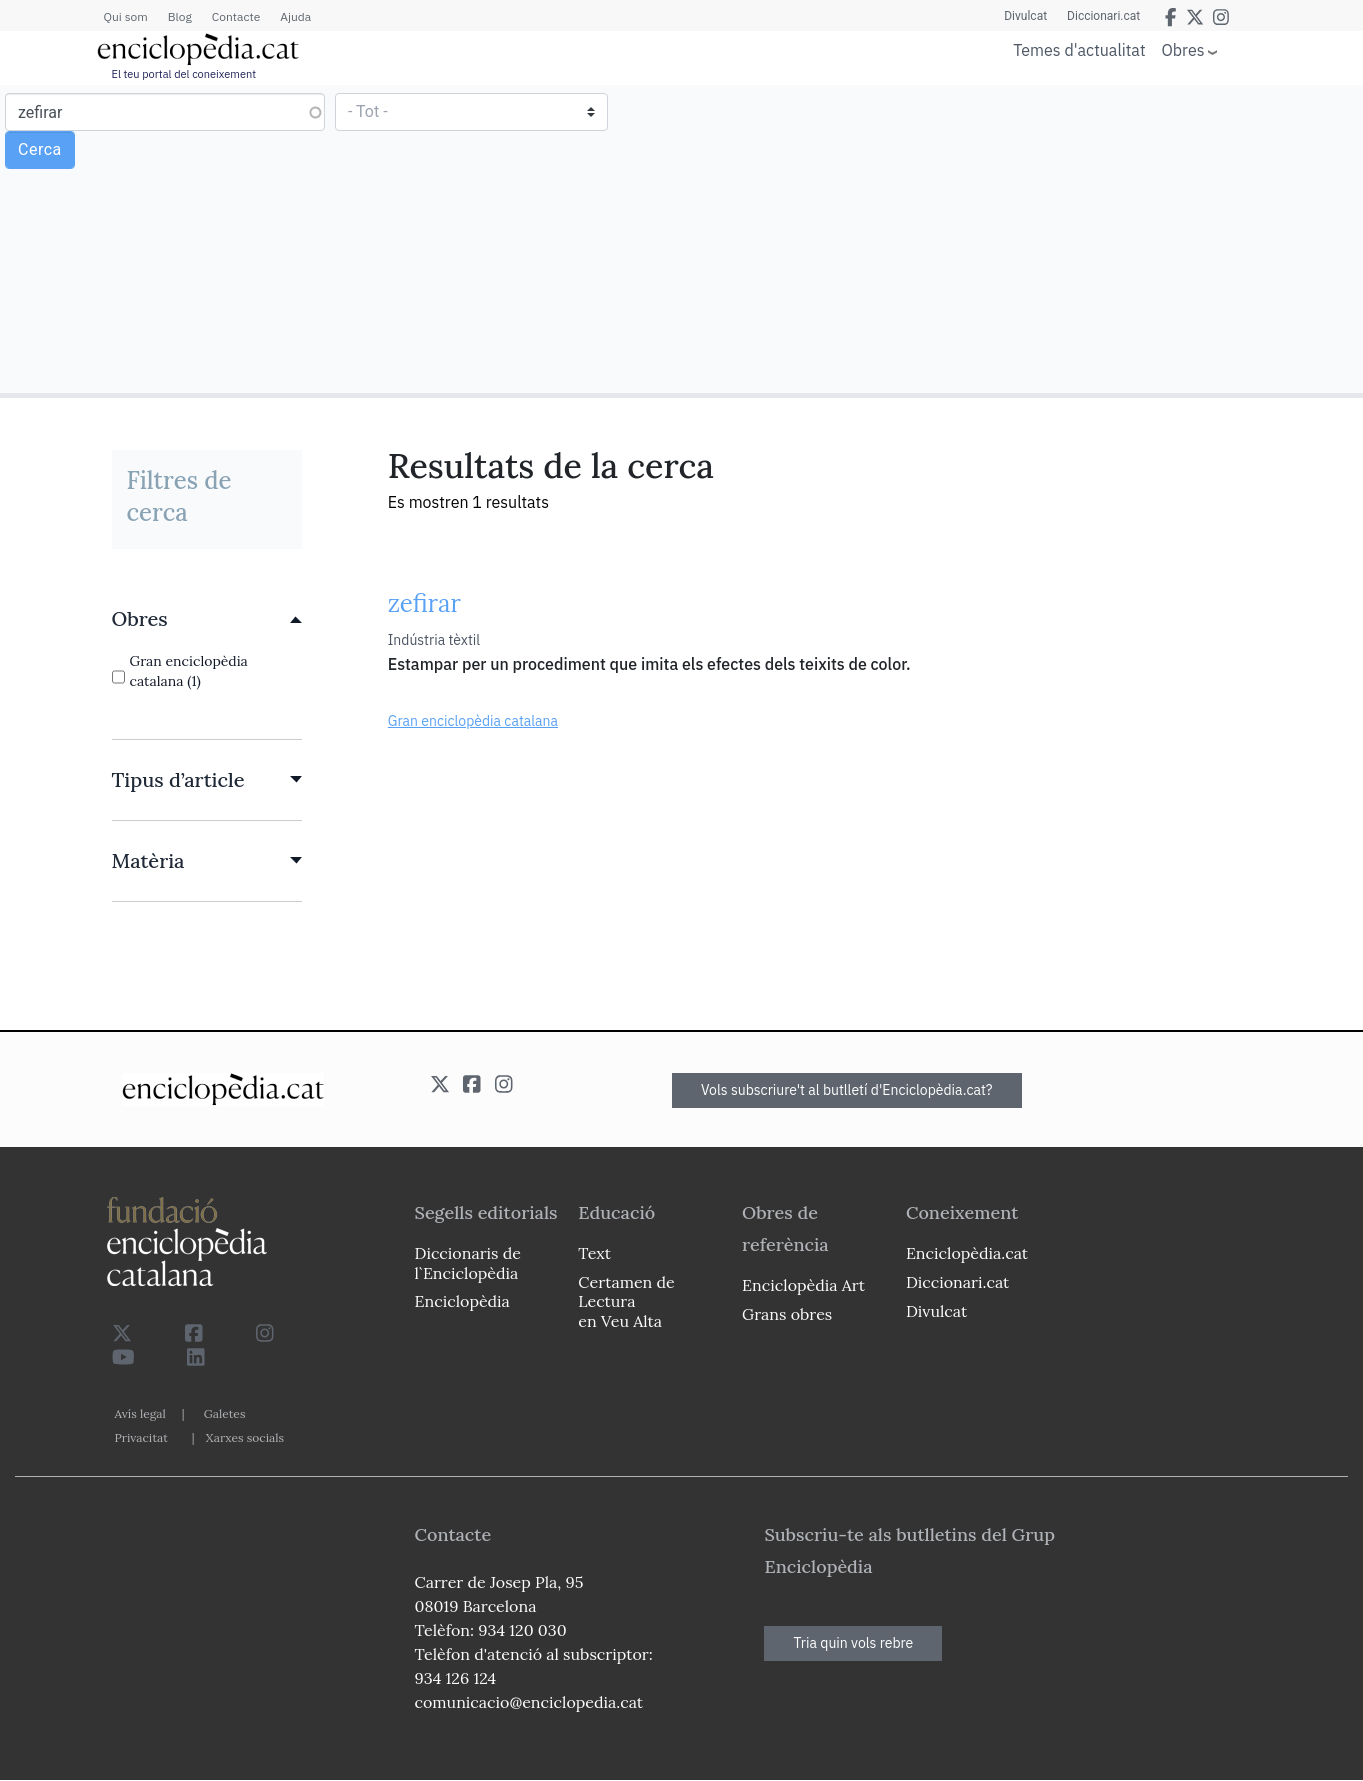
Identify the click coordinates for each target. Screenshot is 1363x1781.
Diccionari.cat (1103, 16)
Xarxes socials (245, 1437)
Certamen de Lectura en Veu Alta (626, 1301)
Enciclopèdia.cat (967, 1253)
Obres (1183, 49)
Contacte (236, 16)
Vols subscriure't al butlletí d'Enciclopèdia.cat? (847, 1090)
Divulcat (1025, 16)
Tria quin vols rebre (853, 1643)
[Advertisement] (1019, 238)
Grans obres (787, 1314)
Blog (180, 16)
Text (594, 1253)
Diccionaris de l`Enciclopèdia (468, 1262)
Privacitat (141, 1437)
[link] (207, 619)
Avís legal (140, 1413)
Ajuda (295, 16)
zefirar (424, 603)
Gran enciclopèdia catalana (473, 721)
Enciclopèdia (462, 1301)
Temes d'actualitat (1079, 50)
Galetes (225, 1413)
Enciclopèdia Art (803, 1285)
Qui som (126, 16)
